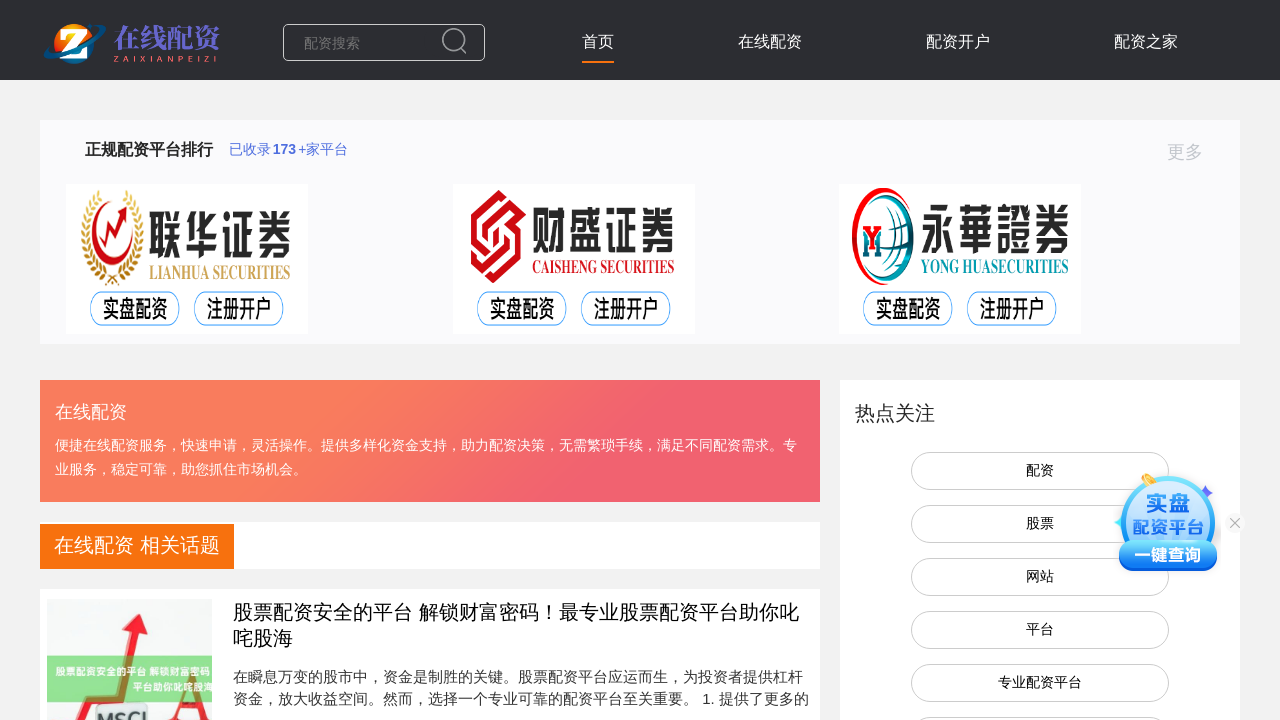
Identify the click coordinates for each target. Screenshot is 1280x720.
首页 (598, 41)
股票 (1040, 523)
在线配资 (770, 41)
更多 (1193, 152)
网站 (1040, 576)
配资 (1040, 470)
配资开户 (958, 41)
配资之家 (1146, 41)
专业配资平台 (1040, 682)
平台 (1040, 629)
